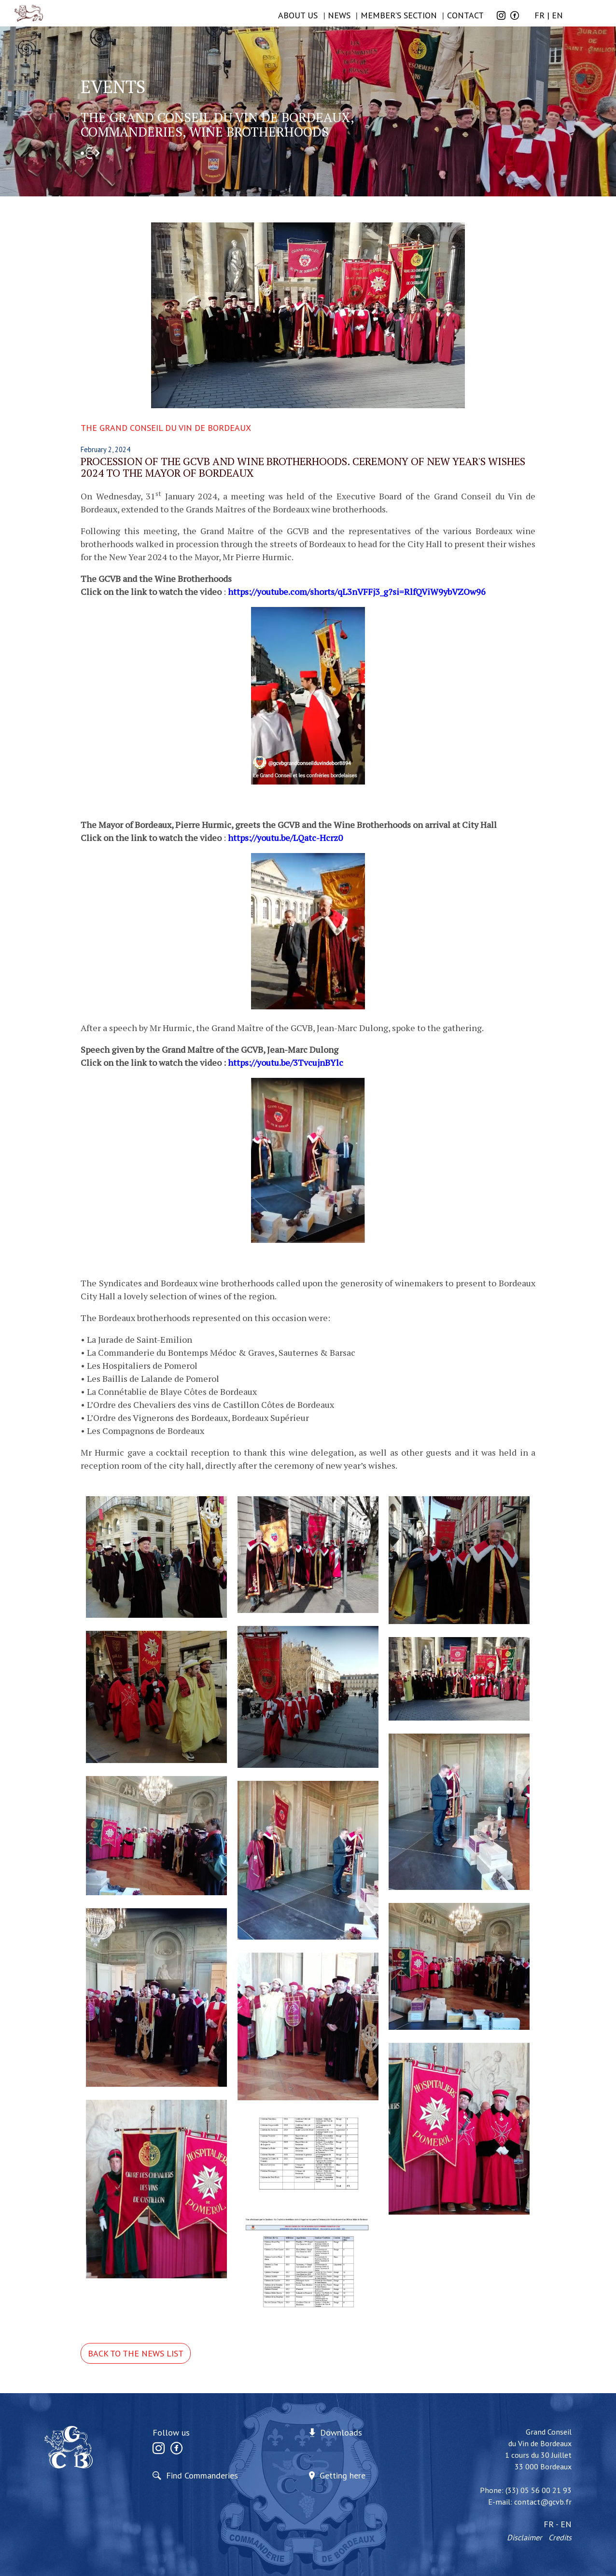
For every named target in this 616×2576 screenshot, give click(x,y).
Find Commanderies (202, 2475)
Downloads (341, 2432)
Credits (560, 2537)
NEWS (339, 15)
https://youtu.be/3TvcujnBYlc (285, 1062)
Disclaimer (524, 2537)
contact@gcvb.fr (543, 2502)
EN (557, 15)
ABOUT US (298, 15)
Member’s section (399, 15)
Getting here (342, 2475)
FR (539, 15)
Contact (465, 15)
